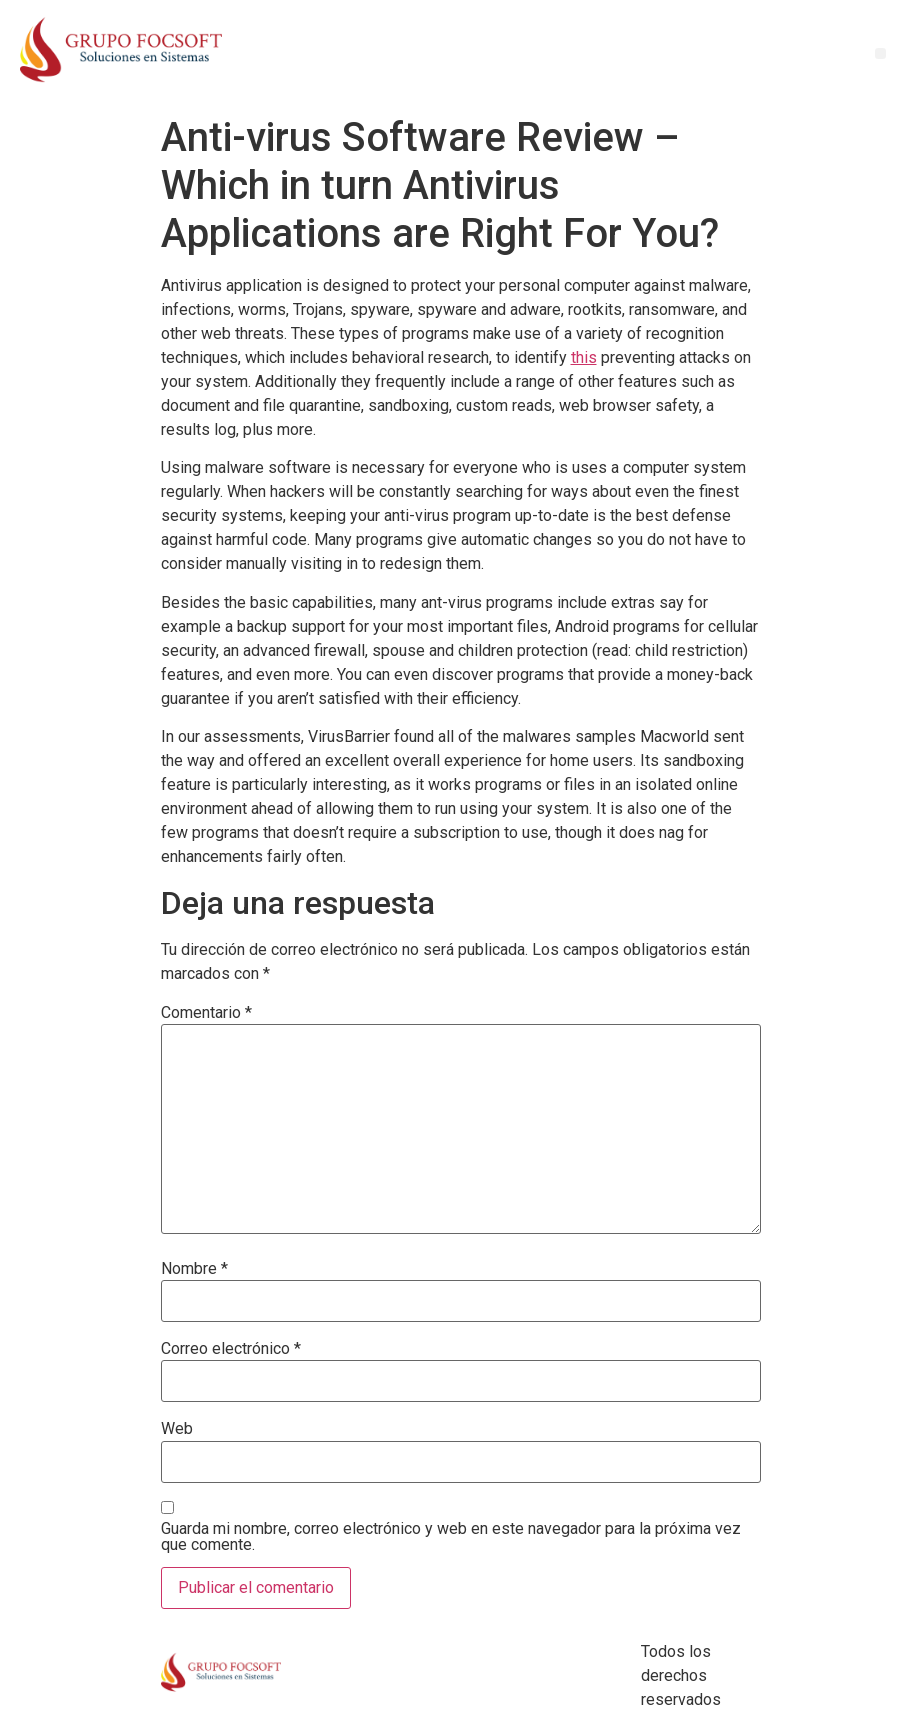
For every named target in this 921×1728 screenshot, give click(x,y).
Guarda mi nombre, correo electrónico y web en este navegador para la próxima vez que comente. (451, 1537)
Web (177, 1429)
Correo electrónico (231, 1349)
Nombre (194, 1269)
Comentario (206, 1013)
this (584, 357)
